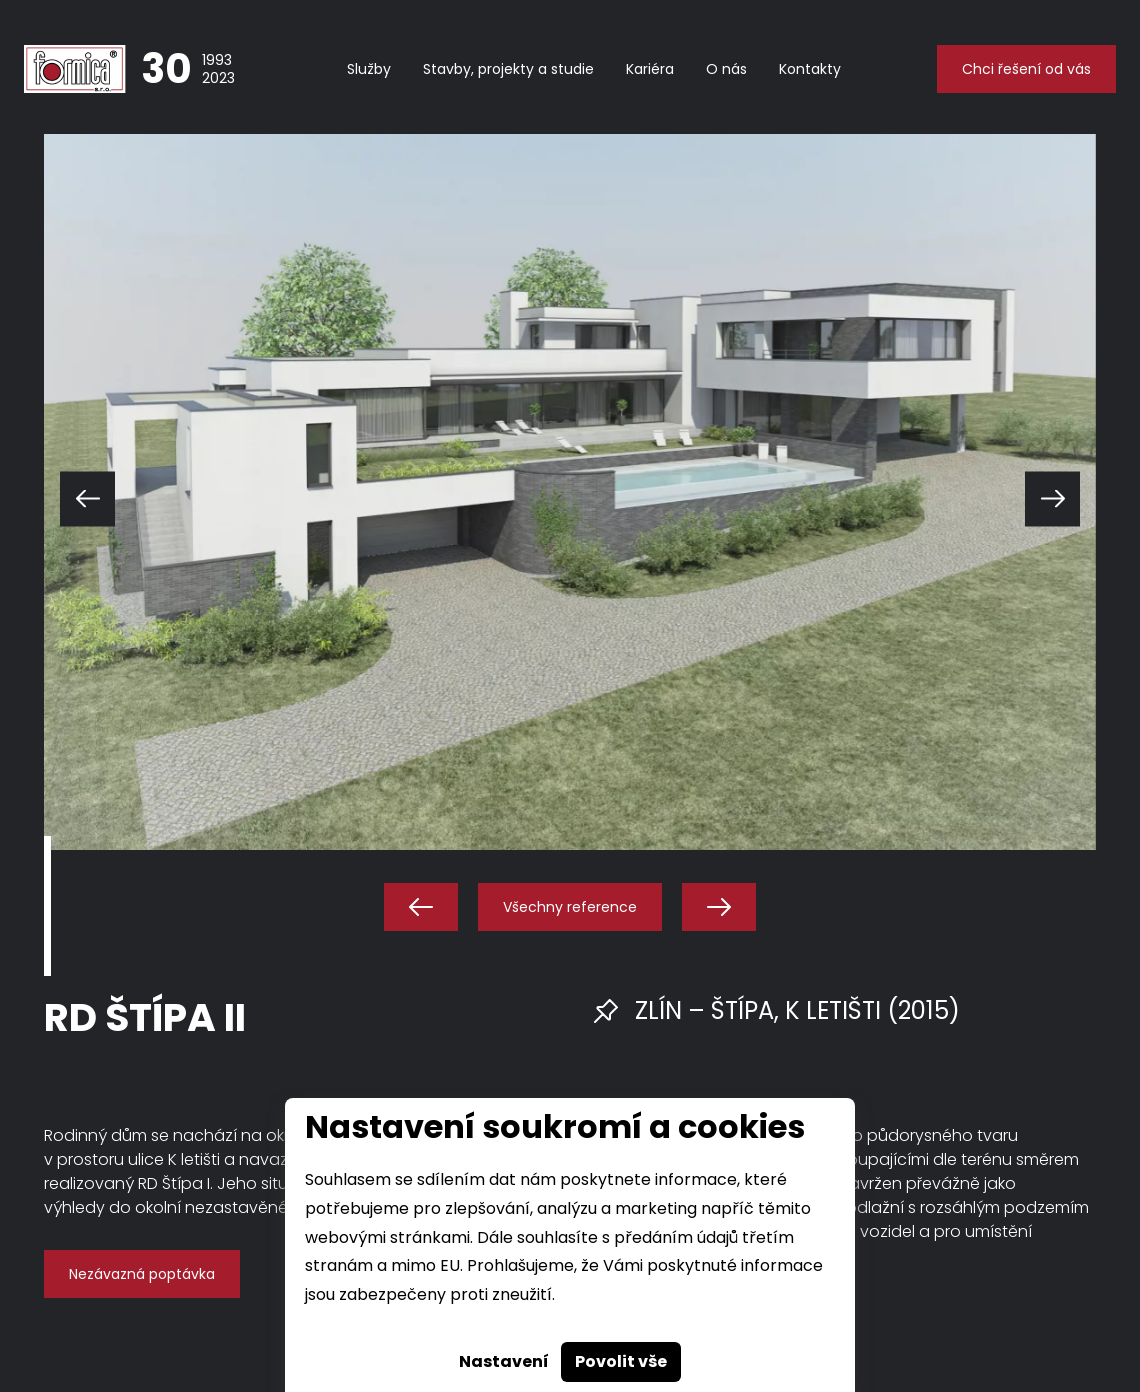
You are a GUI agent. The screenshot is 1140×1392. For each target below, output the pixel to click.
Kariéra (650, 69)
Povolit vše (621, 1361)
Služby (369, 69)
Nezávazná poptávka (142, 1274)
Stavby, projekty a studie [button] (508, 69)
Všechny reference (570, 907)
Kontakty (810, 69)
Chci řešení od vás (1026, 69)
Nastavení (504, 1361)
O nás (726, 69)
